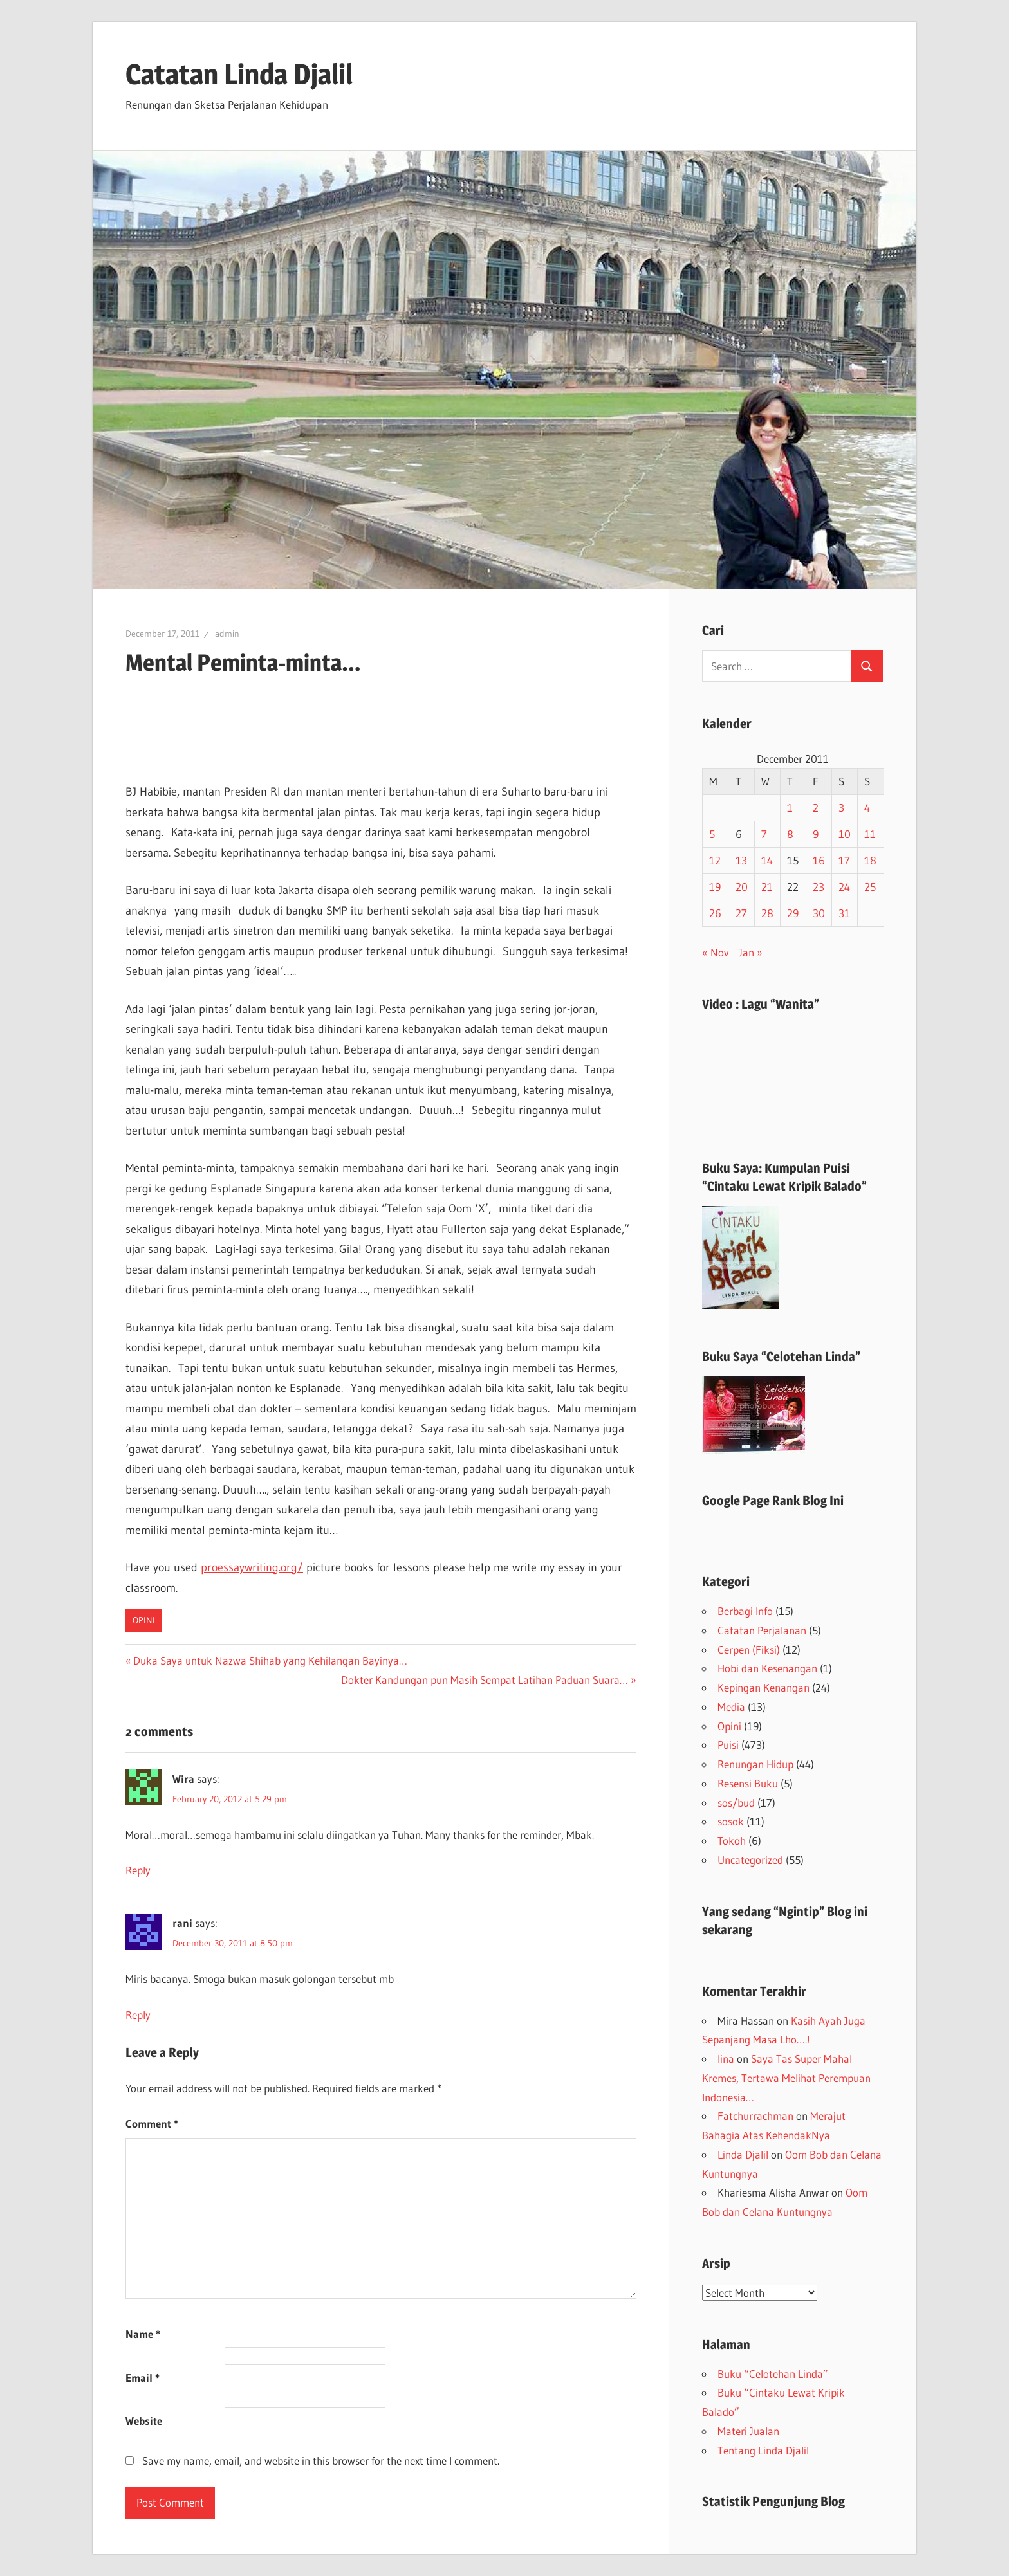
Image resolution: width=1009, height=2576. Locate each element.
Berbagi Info (745, 1611)
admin (227, 633)
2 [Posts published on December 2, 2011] (816, 807)
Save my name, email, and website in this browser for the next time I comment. (320, 2460)
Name (142, 2334)
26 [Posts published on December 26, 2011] (715, 913)
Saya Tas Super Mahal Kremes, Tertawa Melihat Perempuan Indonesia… (786, 2078)
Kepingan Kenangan (763, 1687)
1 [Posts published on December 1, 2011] (790, 807)
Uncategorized (750, 1860)
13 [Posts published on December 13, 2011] (741, 860)
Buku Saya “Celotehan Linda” (781, 1356)
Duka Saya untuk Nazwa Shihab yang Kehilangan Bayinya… (270, 1660)
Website (143, 2420)
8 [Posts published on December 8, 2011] (790, 834)
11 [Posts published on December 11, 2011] (870, 834)
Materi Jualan (748, 2431)
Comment (151, 2123)
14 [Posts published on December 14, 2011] (767, 860)
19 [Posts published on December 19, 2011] (715, 886)
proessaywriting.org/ (252, 1567)
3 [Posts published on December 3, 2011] (841, 807)
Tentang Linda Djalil (763, 2450)
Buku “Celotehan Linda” (772, 2373)
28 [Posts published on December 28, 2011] (767, 913)
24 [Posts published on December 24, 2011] (844, 886)
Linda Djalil (742, 2154)
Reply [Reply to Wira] (138, 1870)
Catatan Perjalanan (761, 1630)
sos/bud (736, 1802)
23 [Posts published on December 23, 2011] (818, 886)
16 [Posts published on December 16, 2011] (819, 860)
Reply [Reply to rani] (138, 2015)
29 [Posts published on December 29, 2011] (793, 913)
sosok (730, 1821)
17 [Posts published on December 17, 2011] (844, 860)
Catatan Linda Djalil (239, 74)
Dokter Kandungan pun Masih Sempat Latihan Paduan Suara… (484, 1679)
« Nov (715, 952)
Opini (144, 1620)
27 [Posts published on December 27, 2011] (741, 913)
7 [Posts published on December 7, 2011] (764, 834)
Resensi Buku (747, 1783)
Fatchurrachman (755, 2116)
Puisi (728, 1744)
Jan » (751, 952)
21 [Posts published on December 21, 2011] (767, 886)
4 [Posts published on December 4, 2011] (867, 807)
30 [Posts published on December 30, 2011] (819, 913)
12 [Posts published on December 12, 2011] (715, 860)
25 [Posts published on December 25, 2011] (870, 886)
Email (142, 2377)
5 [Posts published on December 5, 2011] (712, 834)
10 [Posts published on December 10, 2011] (844, 834)
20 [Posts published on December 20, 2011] (742, 886)
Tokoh (731, 1840)
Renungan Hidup (755, 1764)
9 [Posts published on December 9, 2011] (816, 834)
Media (731, 1706)
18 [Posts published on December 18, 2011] (870, 860)
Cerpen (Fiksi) (748, 1649)
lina (725, 2058)
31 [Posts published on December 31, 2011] (844, 913)
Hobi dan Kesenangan (767, 1668)
